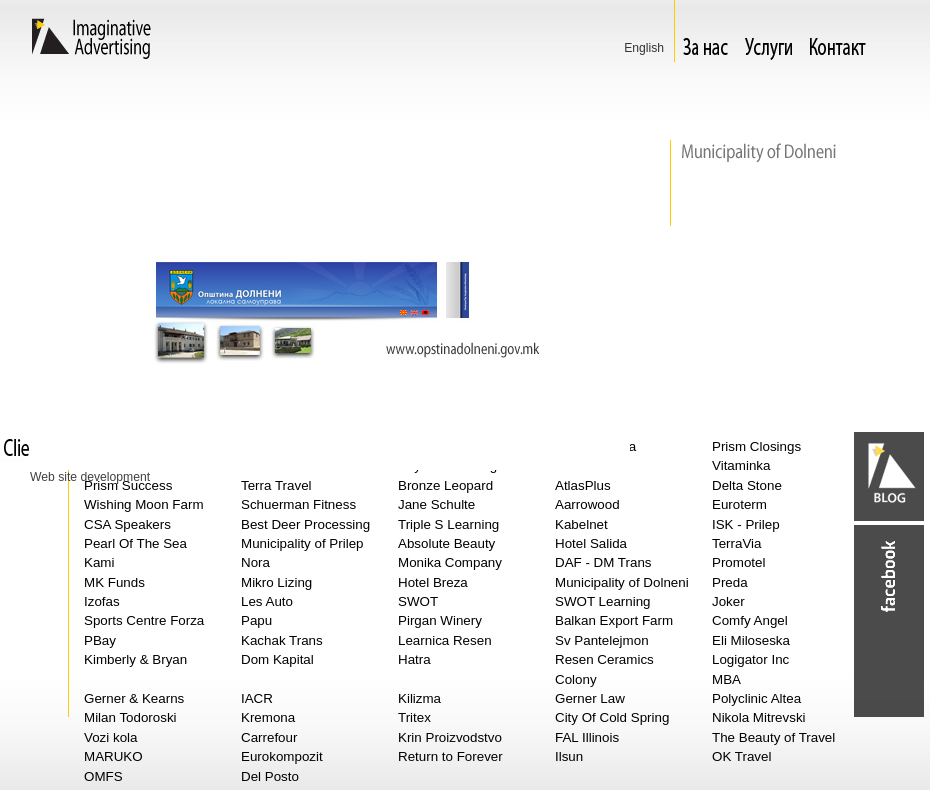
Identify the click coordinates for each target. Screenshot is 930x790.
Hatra (414, 659)
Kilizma (419, 698)
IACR (257, 698)
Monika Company (450, 562)
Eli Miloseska (751, 640)
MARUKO (113, 756)
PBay (100, 640)
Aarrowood (587, 504)
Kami (99, 562)
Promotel (738, 562)
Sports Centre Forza (144, 620)
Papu (256, 620)
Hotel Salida (591, 543)
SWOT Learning (603, 601)
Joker (728, 601)
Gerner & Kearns (134, 698)
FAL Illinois (587, 737)
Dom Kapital (277, 659)
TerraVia (737, 543)
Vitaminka (741, 465)
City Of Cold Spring (612, 717)
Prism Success (128, 485)
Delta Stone (747, 485)
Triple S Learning (448, 524)
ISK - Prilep (746, 524)
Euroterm (739, 504)
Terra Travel (276, 485)
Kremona (268, 717)
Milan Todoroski (130, 717)
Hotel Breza (433, 582)
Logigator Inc (750, 659)
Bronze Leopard (445, 485)
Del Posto (270, 776)
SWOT (418, 601)
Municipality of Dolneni (622, 582)
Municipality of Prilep (302, 543)
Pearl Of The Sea (135, 543)
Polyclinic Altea (756, 698)
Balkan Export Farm (614, 620)
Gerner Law (590, 698)
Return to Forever (450, 756)
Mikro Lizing (276, 582)
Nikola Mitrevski (759, 717)
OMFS (103, 776)
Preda (730, 582)
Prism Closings (756, 446)
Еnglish (644, 48)
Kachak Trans (282, 640)
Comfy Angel (750, 620)
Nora (255, 562)
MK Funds (114, 582)
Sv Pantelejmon (602, 640)
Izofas (102, 601)
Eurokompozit (282, 756)
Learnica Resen (445, 640)
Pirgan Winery (440, 620)
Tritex (414, 717)
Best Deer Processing (305, 524)
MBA (726, 679)
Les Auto (267, 601)
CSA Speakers (127, 524)
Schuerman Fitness (298, 504)
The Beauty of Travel (773, 737)
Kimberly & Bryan (135, 659)
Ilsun (569, 756)
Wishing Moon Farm (144, 504)
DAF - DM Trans (603, 562)
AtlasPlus (583, 485)
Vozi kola (110, 737)
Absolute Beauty (446, 543)
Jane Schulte (436, 504)
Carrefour (269, 737)
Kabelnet (581, 524)
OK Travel (741, 756)
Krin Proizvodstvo (450, 737)
